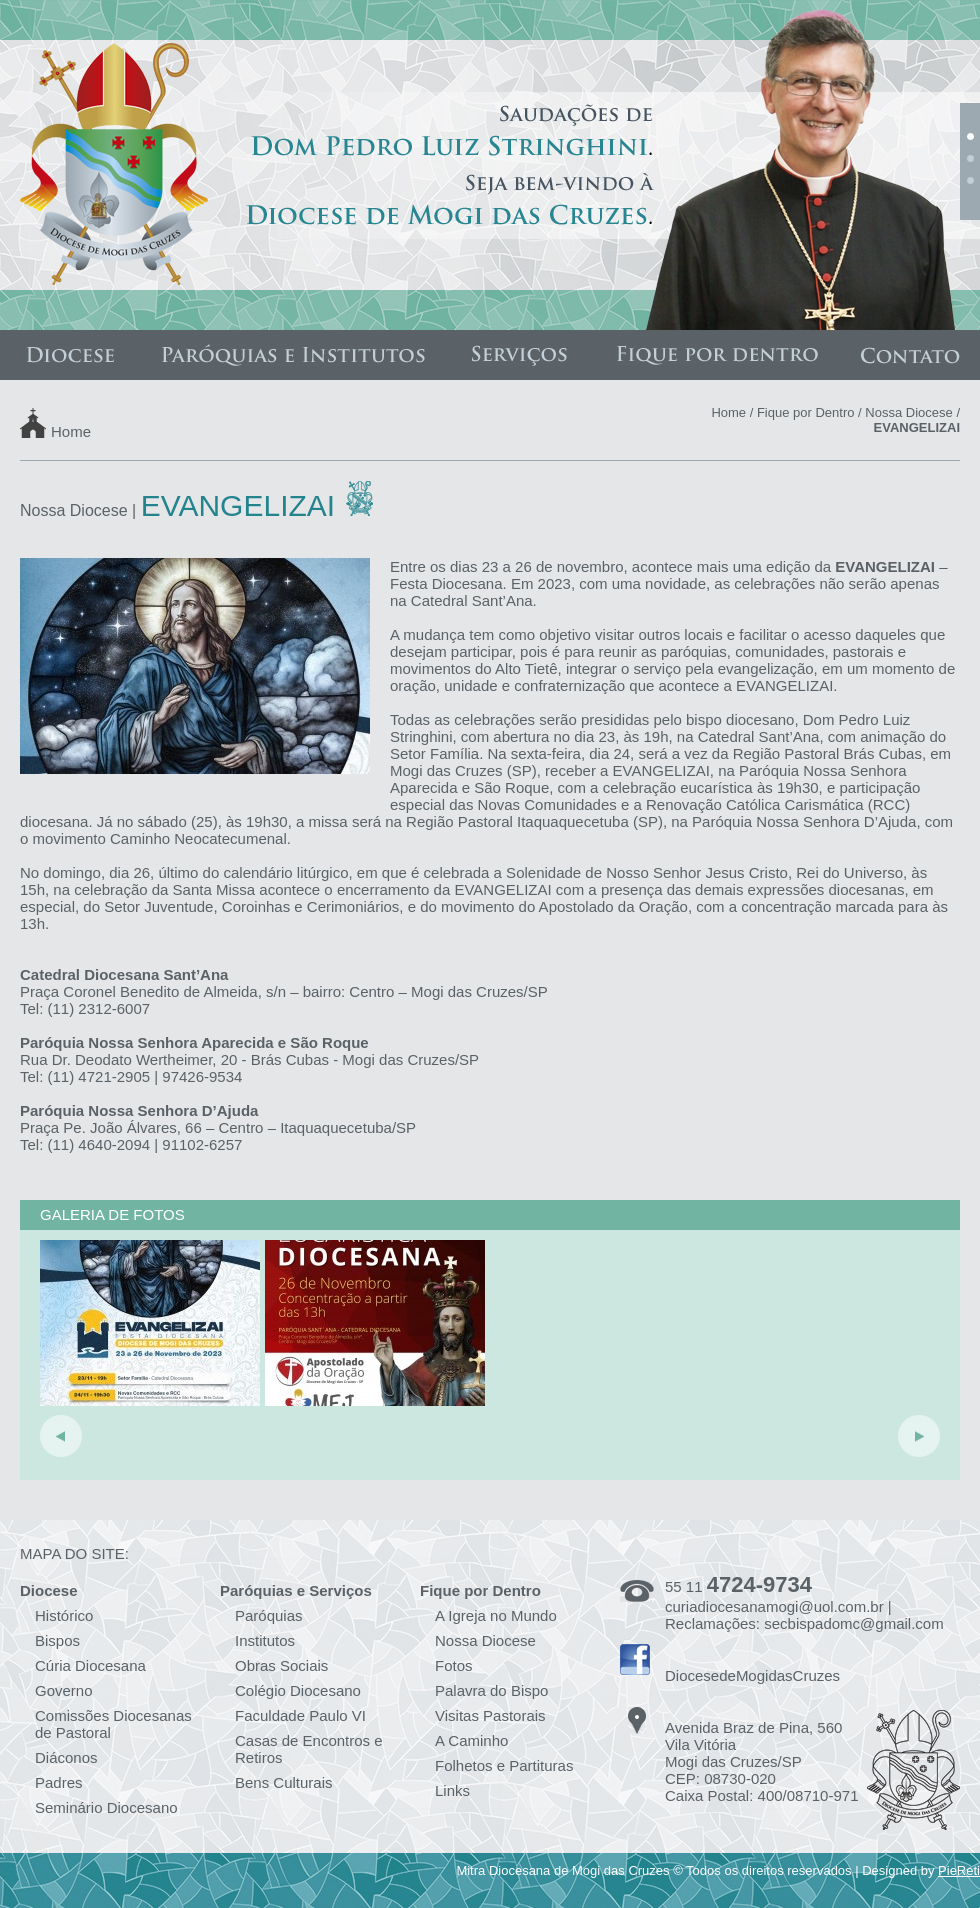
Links (452, 1790)
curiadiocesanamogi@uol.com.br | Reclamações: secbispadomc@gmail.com (804, 1615)
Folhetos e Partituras (504, 1765)
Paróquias (269, 1615)
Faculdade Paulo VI (300, 1715)
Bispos (57, 1640)
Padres (59, 1782)
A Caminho (471, 1740)
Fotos (454, 1665)
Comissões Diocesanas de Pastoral (113, 1724)
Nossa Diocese (908, 412)
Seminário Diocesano (106, 1807)
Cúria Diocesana (90, 1665)
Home (71, 430)
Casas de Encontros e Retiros (309, 1749)
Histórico (64, 1615)
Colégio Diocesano (298, 1690)
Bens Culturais (284, 1782)
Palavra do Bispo (491, 1690)
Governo (64, 1690)
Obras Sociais (281, 1665)
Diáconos (66, 1757)
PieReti (959, 1870)
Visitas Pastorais (490, 1715)
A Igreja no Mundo (496, 1615)
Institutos (265, 1640)
